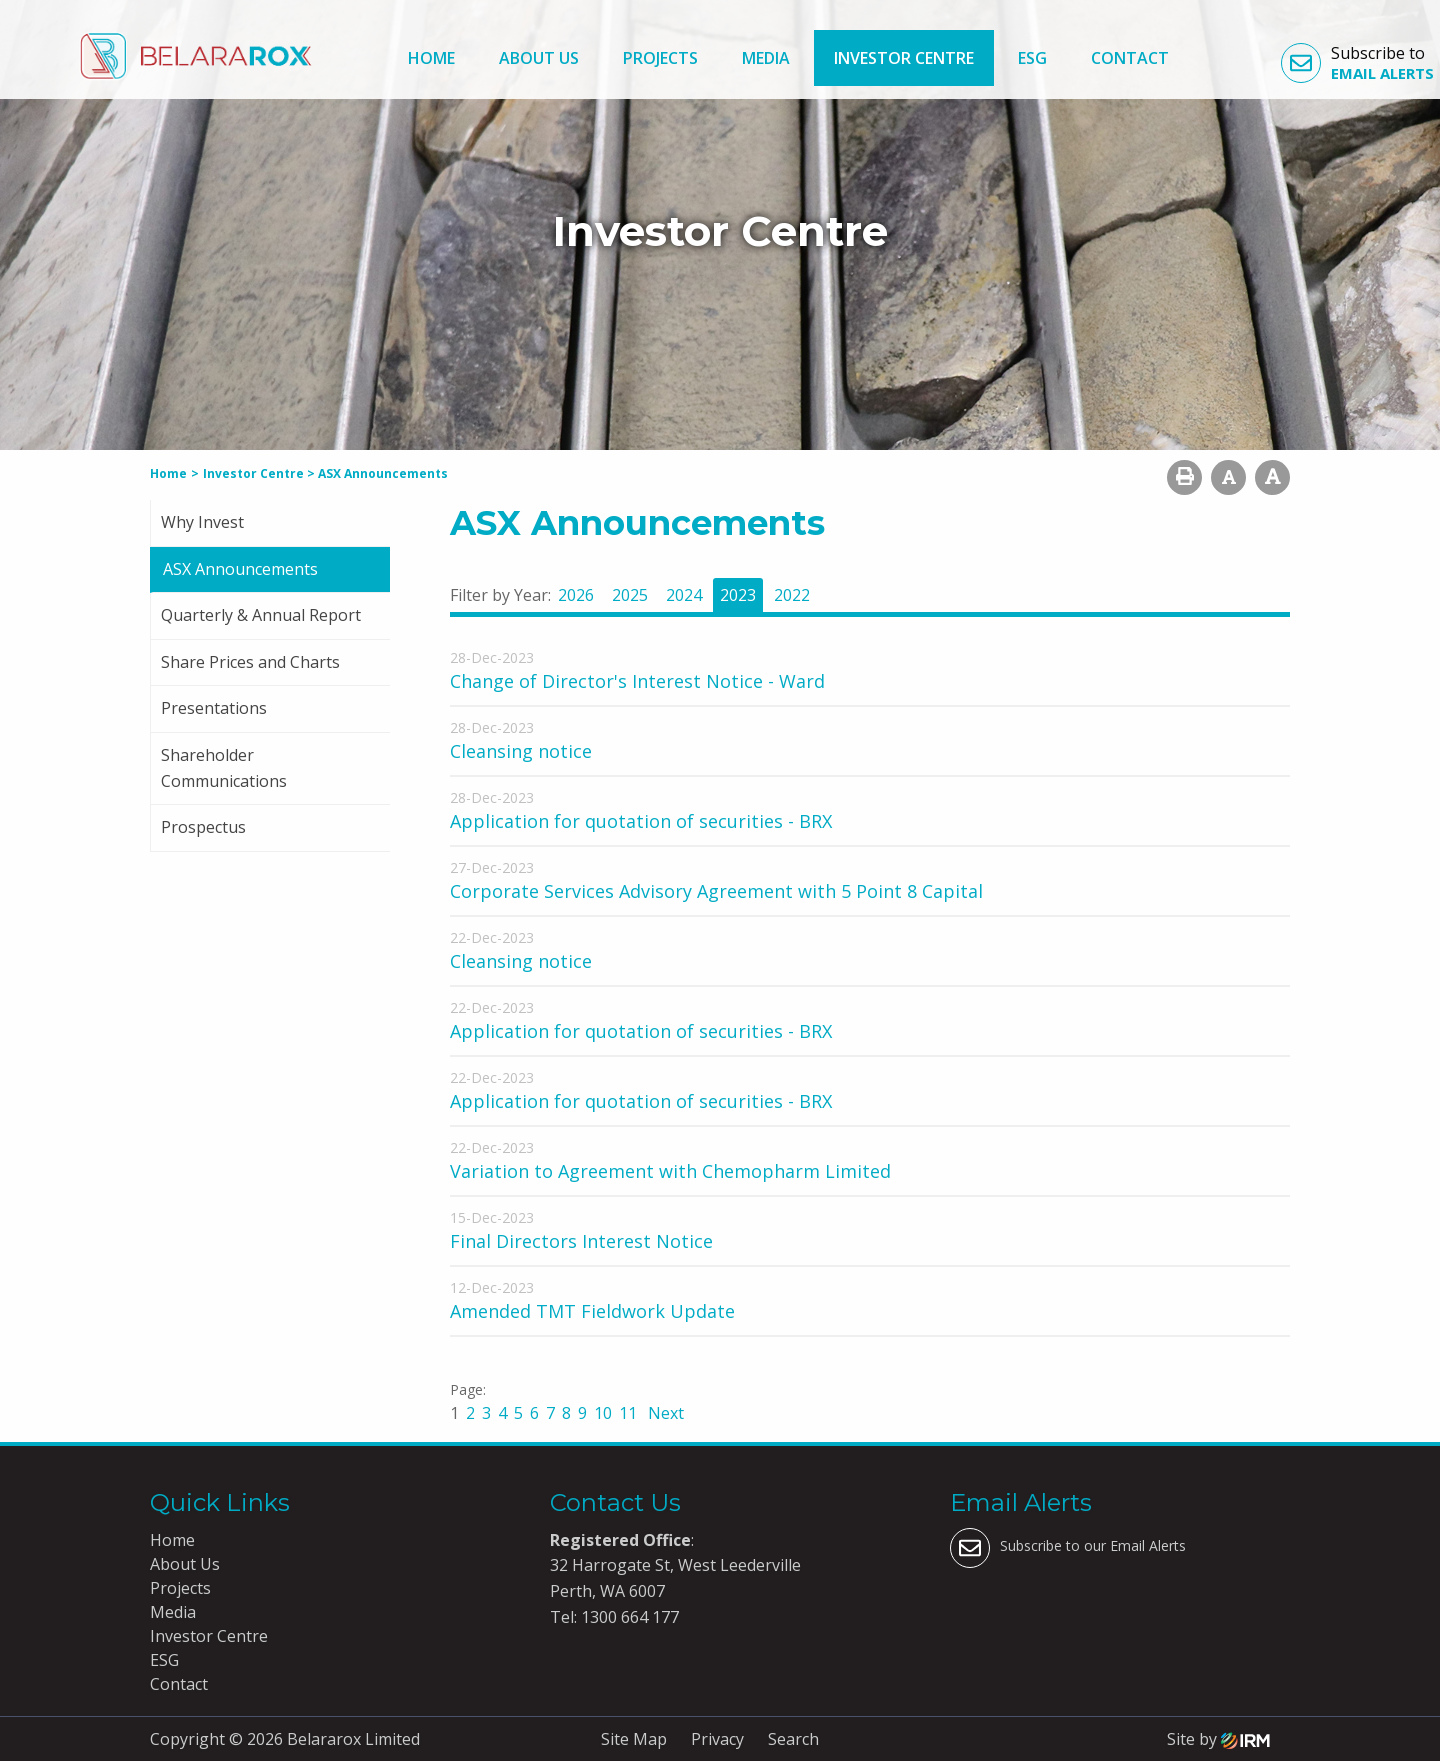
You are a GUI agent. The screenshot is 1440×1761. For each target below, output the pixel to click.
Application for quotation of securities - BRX (641, 821)
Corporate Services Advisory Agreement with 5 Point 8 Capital (716, 891)
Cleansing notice (521, 751)
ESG (1032, 58)
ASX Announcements (240, 569)
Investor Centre (904, 58)
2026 (576, 595)
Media (766, 58)
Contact (1130, 58)
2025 (630, 595)
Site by (1218, 1739)
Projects (660, 58)
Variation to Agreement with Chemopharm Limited (670, 1171)
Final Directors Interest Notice (581, 1241)
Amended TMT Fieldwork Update (592, 1311)
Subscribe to (1357, 63)
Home (431, 58)
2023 (738, 595)
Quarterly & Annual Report (261, 615)
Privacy (717, 1739)
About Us (539, 58)
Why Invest (202, 522)
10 (603, 1413)
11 (628, 1413)
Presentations (214, 708)
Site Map (634, 1739)
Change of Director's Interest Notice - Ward (637, 681)
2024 (684, 595)
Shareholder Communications (224, 768)
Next (664, 1413)
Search (793, 1739)
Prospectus (203, 827)
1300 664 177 (628, 1617)
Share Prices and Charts (250, 662)
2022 (792, 595)
